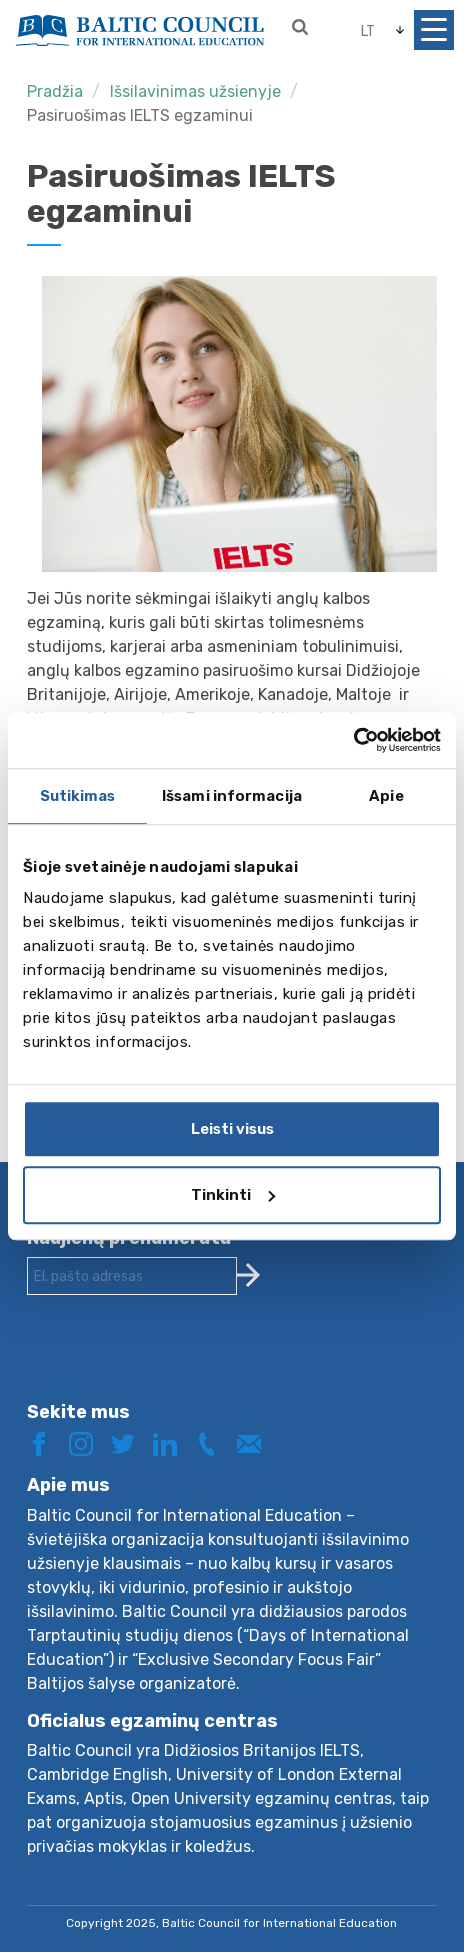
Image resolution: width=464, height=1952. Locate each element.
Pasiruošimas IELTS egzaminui (140, 115)
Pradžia (55, 91)
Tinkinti (233, 1195)
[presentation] (179, 1364)
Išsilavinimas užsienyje (195, 91)
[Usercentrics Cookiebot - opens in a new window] (353, 740)
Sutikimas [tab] (78, 796)
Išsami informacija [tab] (232, 796)
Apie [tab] (386, 796)
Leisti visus (232, 1129)
